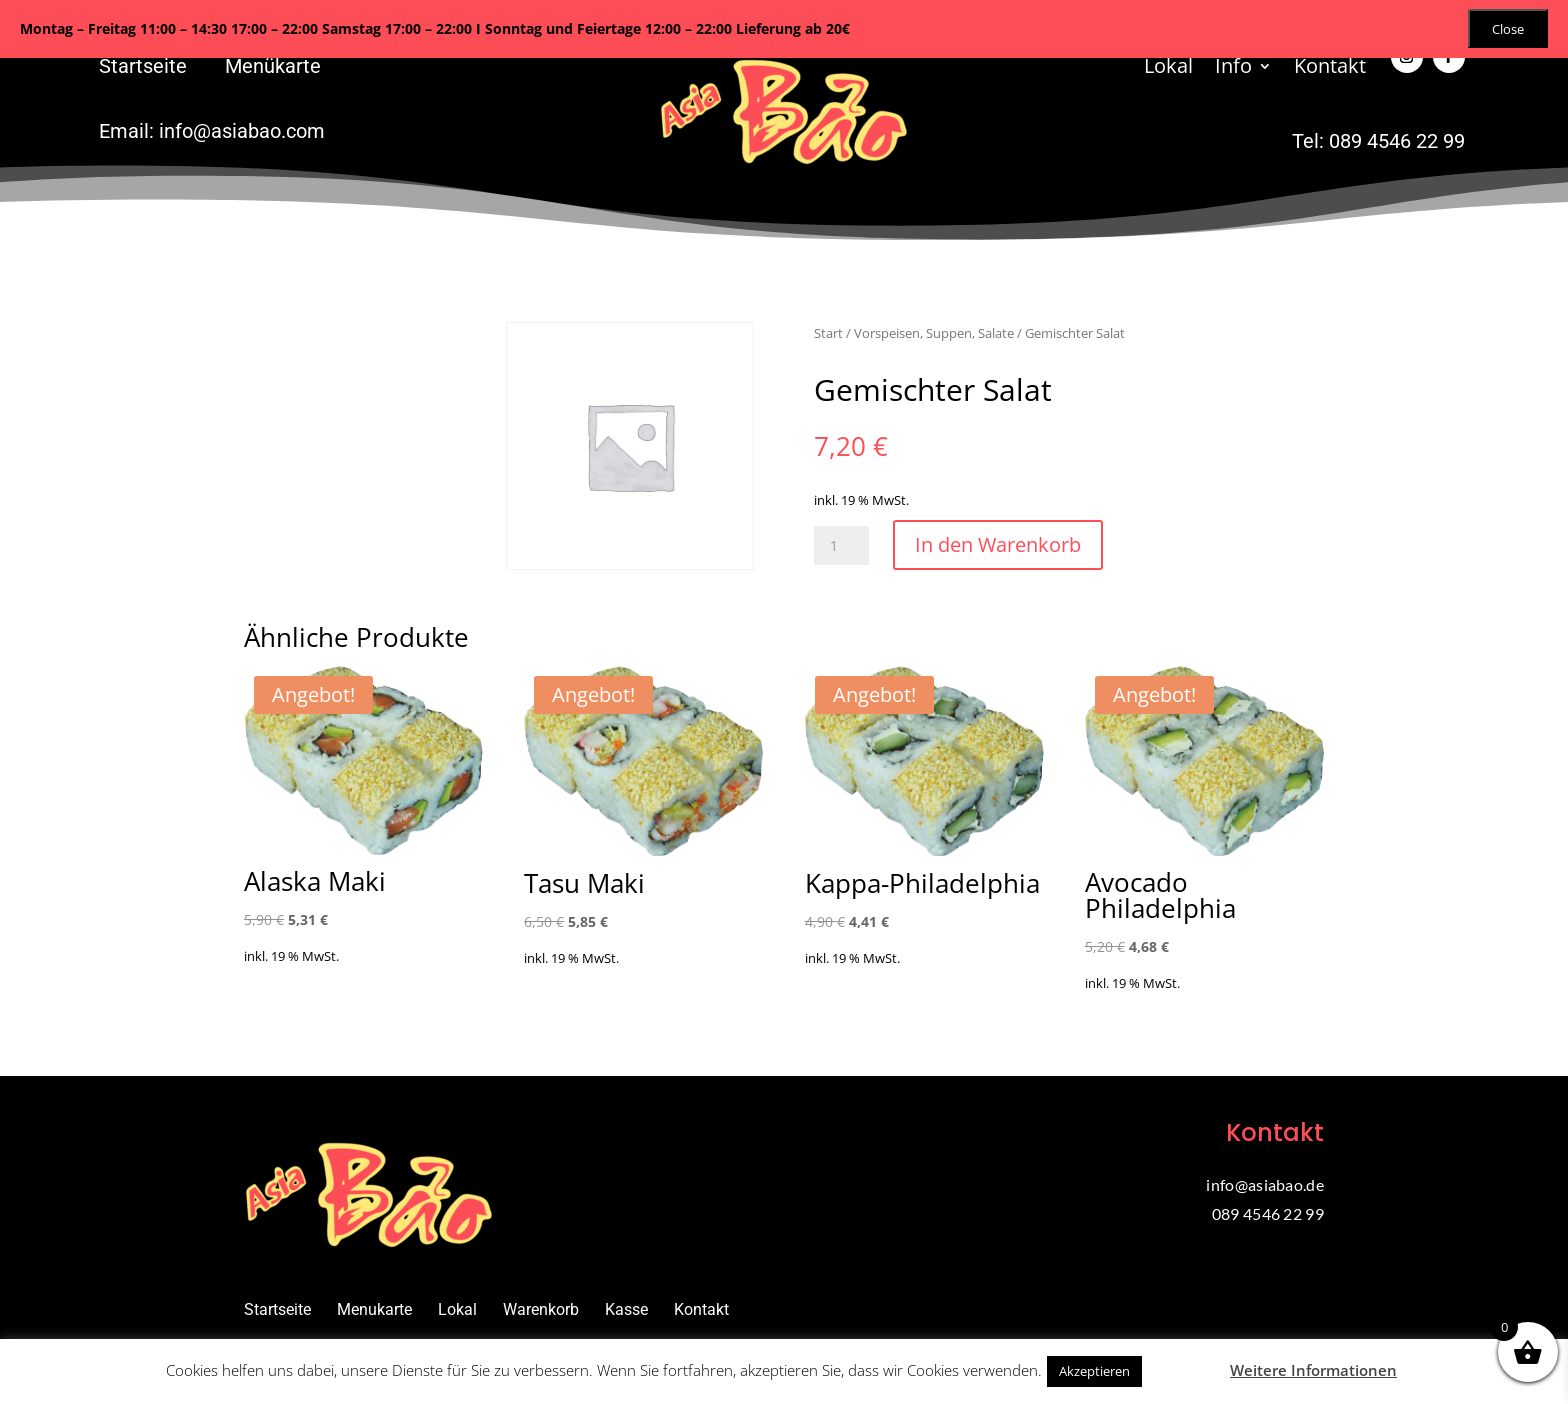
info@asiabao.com (242, 131)
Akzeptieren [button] (1094, 1371)
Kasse (626, 1309)
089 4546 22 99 (1397, 141)
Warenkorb (541, 1309)
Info (1233, 69)
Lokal (1168, 69)
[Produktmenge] (841, 545)
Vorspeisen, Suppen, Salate (934, 333)
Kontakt (1330, 69)
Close (1508, 29)
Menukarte (374, 1309)
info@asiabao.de (1265, 1184)
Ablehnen (1184, 1370)
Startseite (143, 66)
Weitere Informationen (1313, 1370)
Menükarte (273, 66)
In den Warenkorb (998, 544)
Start (828, 333)
